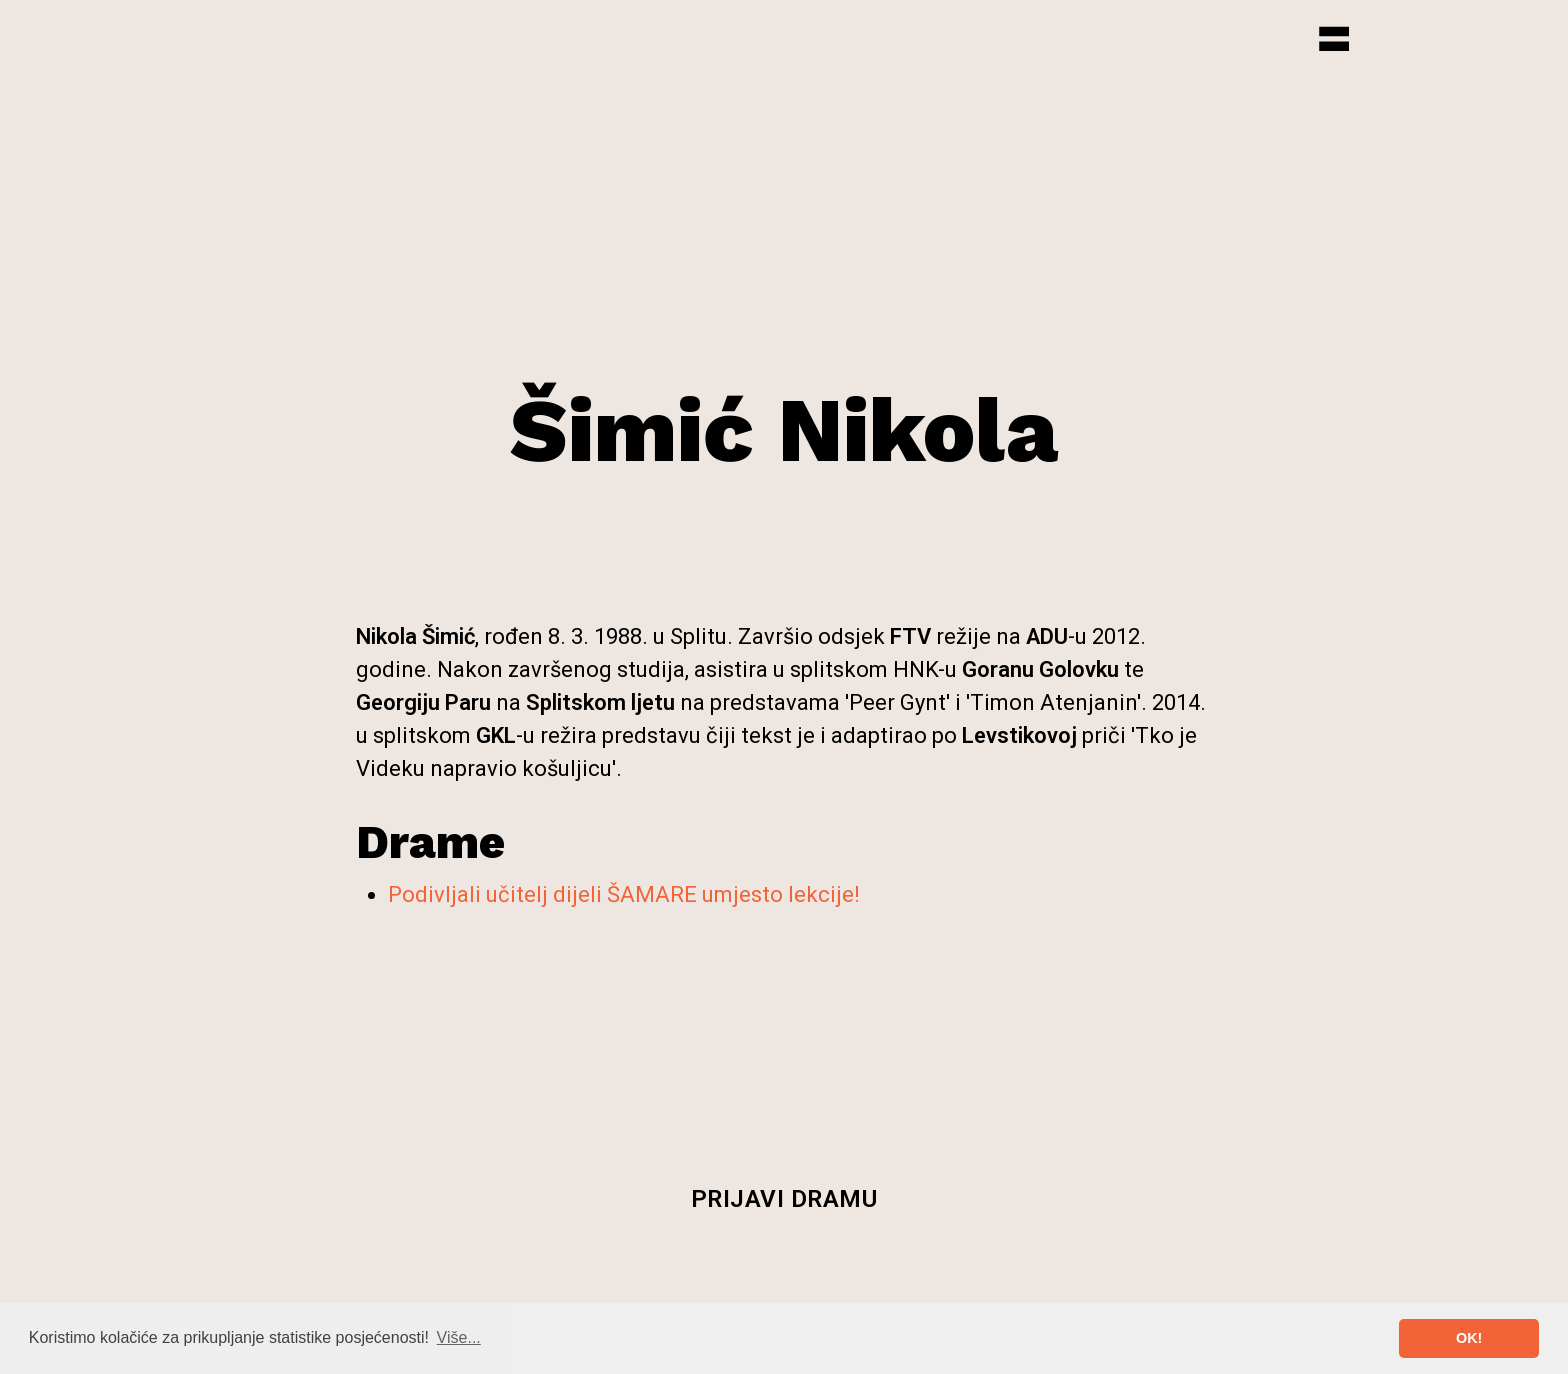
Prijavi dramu (784, 1199)
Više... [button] (459, 1337)
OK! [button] (1469, 1338)
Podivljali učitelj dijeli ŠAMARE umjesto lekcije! (624, 894)
